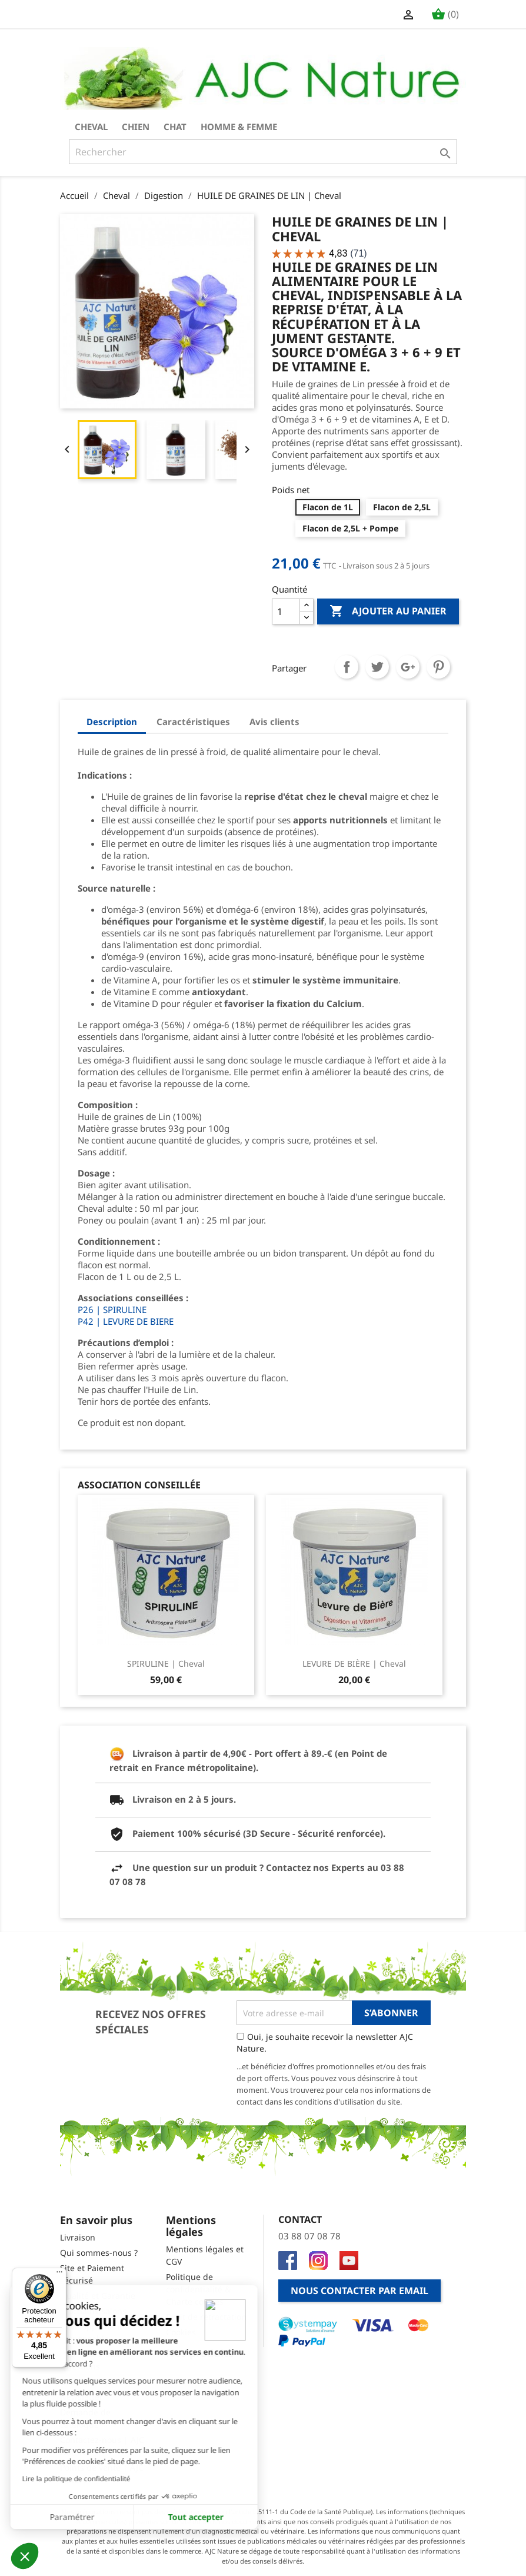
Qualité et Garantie (97, 2295)
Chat (175, 126)
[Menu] (59, 2275)
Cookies (181, 2332)
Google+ (408, 667)
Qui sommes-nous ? (99, 2252)
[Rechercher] (263, 151)
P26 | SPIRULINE (112, 1309)
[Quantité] (286, 611)
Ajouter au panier (388, 611)
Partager (346, 667)
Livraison (77, 2237)
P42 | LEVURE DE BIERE (126, 1321)
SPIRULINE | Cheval (166, 1663)
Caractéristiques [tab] (193, 721)
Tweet (377, 667)
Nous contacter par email (359, 2290)
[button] (25, 2556)
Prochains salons (93, 2310)
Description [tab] (111, 721)
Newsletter (81, 2396)
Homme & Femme (239, 126)
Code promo (84, 2381)
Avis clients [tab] (274, 721)
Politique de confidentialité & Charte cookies (198, 2289)
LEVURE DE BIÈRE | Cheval (354, 1663)
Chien (135, 126)
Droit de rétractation (206, 2316)
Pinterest (438, 667)
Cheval (91, 126)
